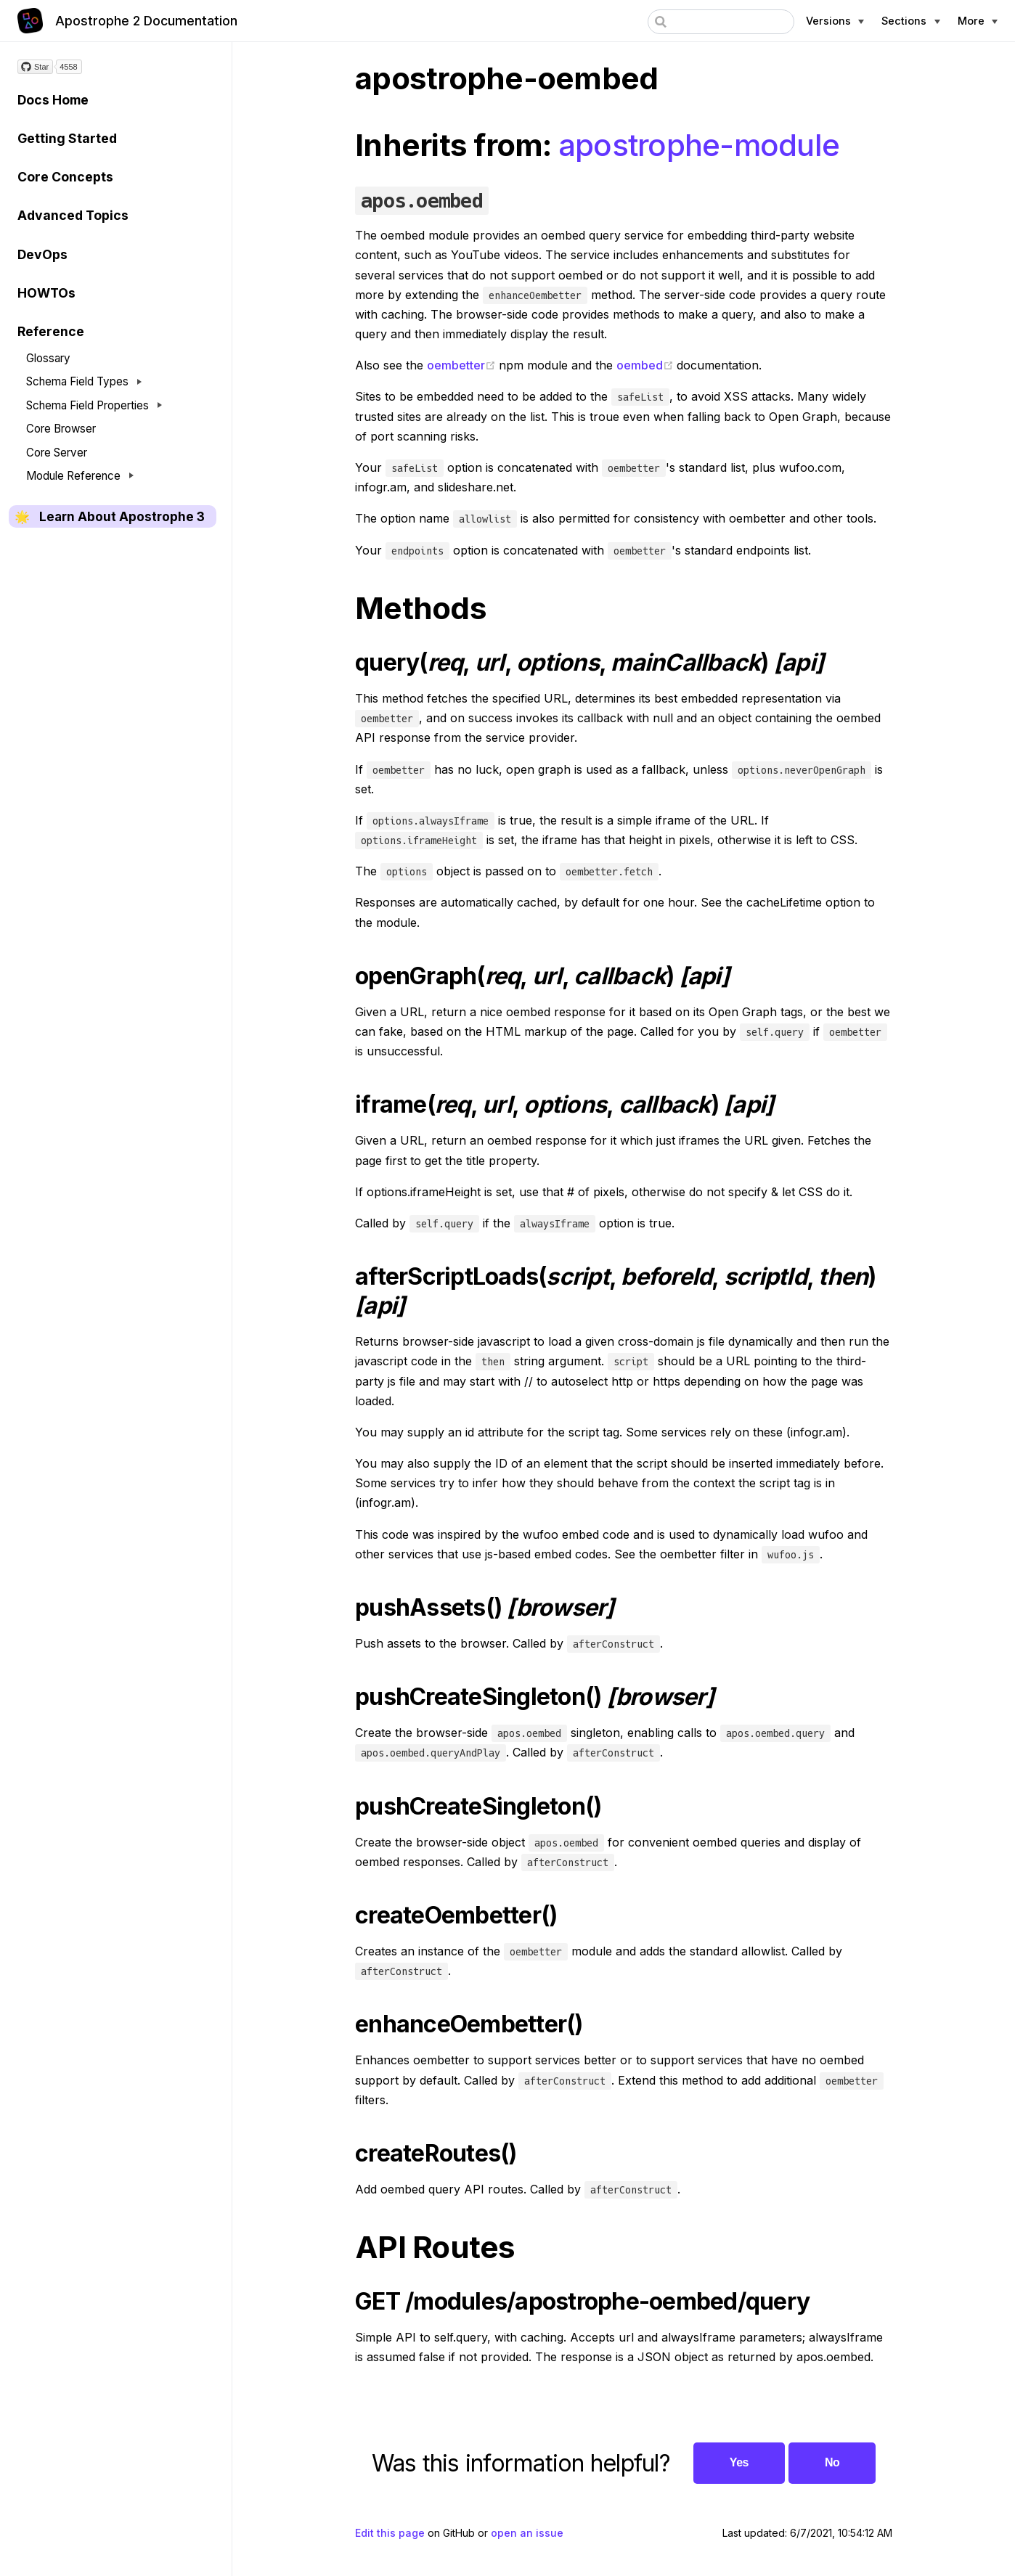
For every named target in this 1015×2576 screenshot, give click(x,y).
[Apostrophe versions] (835, 21)
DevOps (42, 254)
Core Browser (61, 429)
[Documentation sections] (910, 21)
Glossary (48, 358)
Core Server (56, 452)
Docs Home (53, 99)
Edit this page (390, 2533)
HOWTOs (46, 292)
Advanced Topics (73, 215)
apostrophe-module (698, 144)
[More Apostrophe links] (978, 21)
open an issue (527, 2533)
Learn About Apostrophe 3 (122, 517)
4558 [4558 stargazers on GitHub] (68, 66)
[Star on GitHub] (35, 67)
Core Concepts (65, 176)
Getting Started (67, 138)
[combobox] (721, 21)
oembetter (463, 365)
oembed (646, 365)
